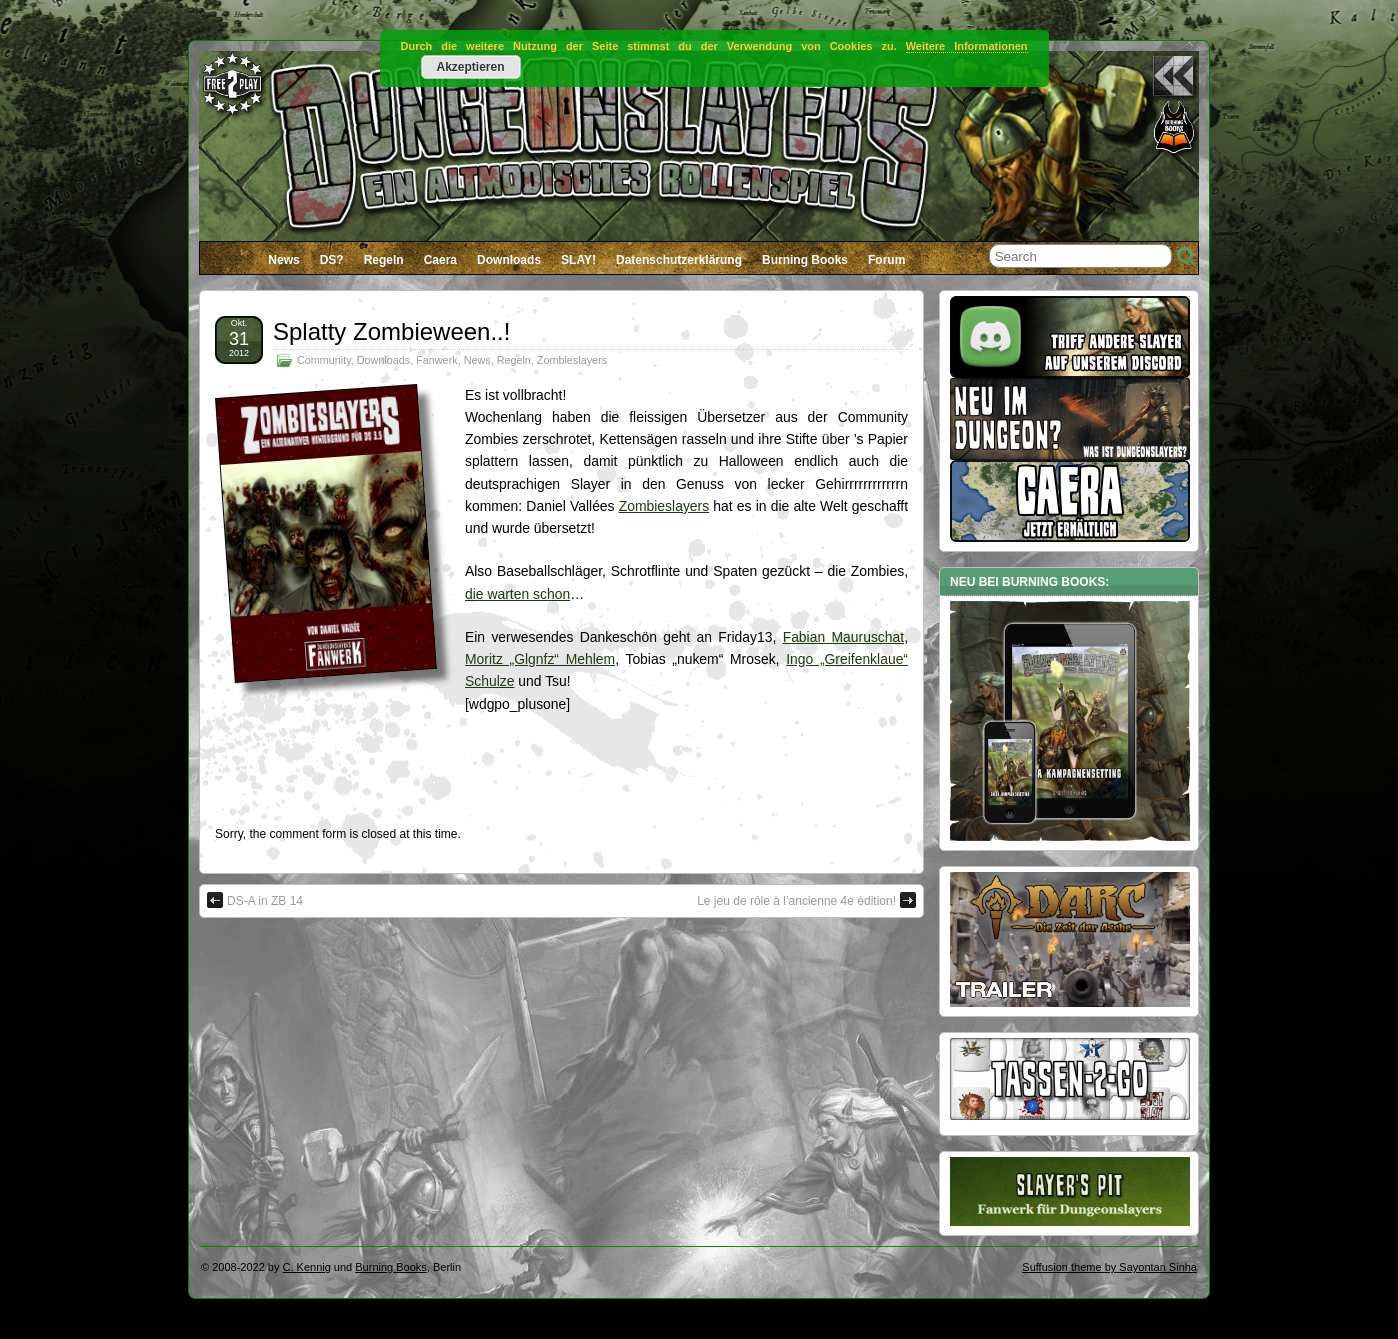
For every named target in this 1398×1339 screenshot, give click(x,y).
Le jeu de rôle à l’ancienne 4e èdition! (806, 900)
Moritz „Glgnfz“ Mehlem (540, 659)
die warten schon (517, 594)
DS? (332, 260)
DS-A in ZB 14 (255, 900)
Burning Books (805, 260)
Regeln (384, 260)
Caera (440, 260)
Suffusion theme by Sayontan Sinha (1109, 1267)
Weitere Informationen (967, 46)
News (283, 260)
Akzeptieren (470, 67)
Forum (886, 260)
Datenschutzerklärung (679, 260)
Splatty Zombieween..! (391, 331)
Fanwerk (436, 360)
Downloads (509, 260)
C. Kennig (307, 1267)
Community (324, 360)
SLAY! (578, 260)
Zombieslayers (572, 360)
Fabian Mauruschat (843, 637)
